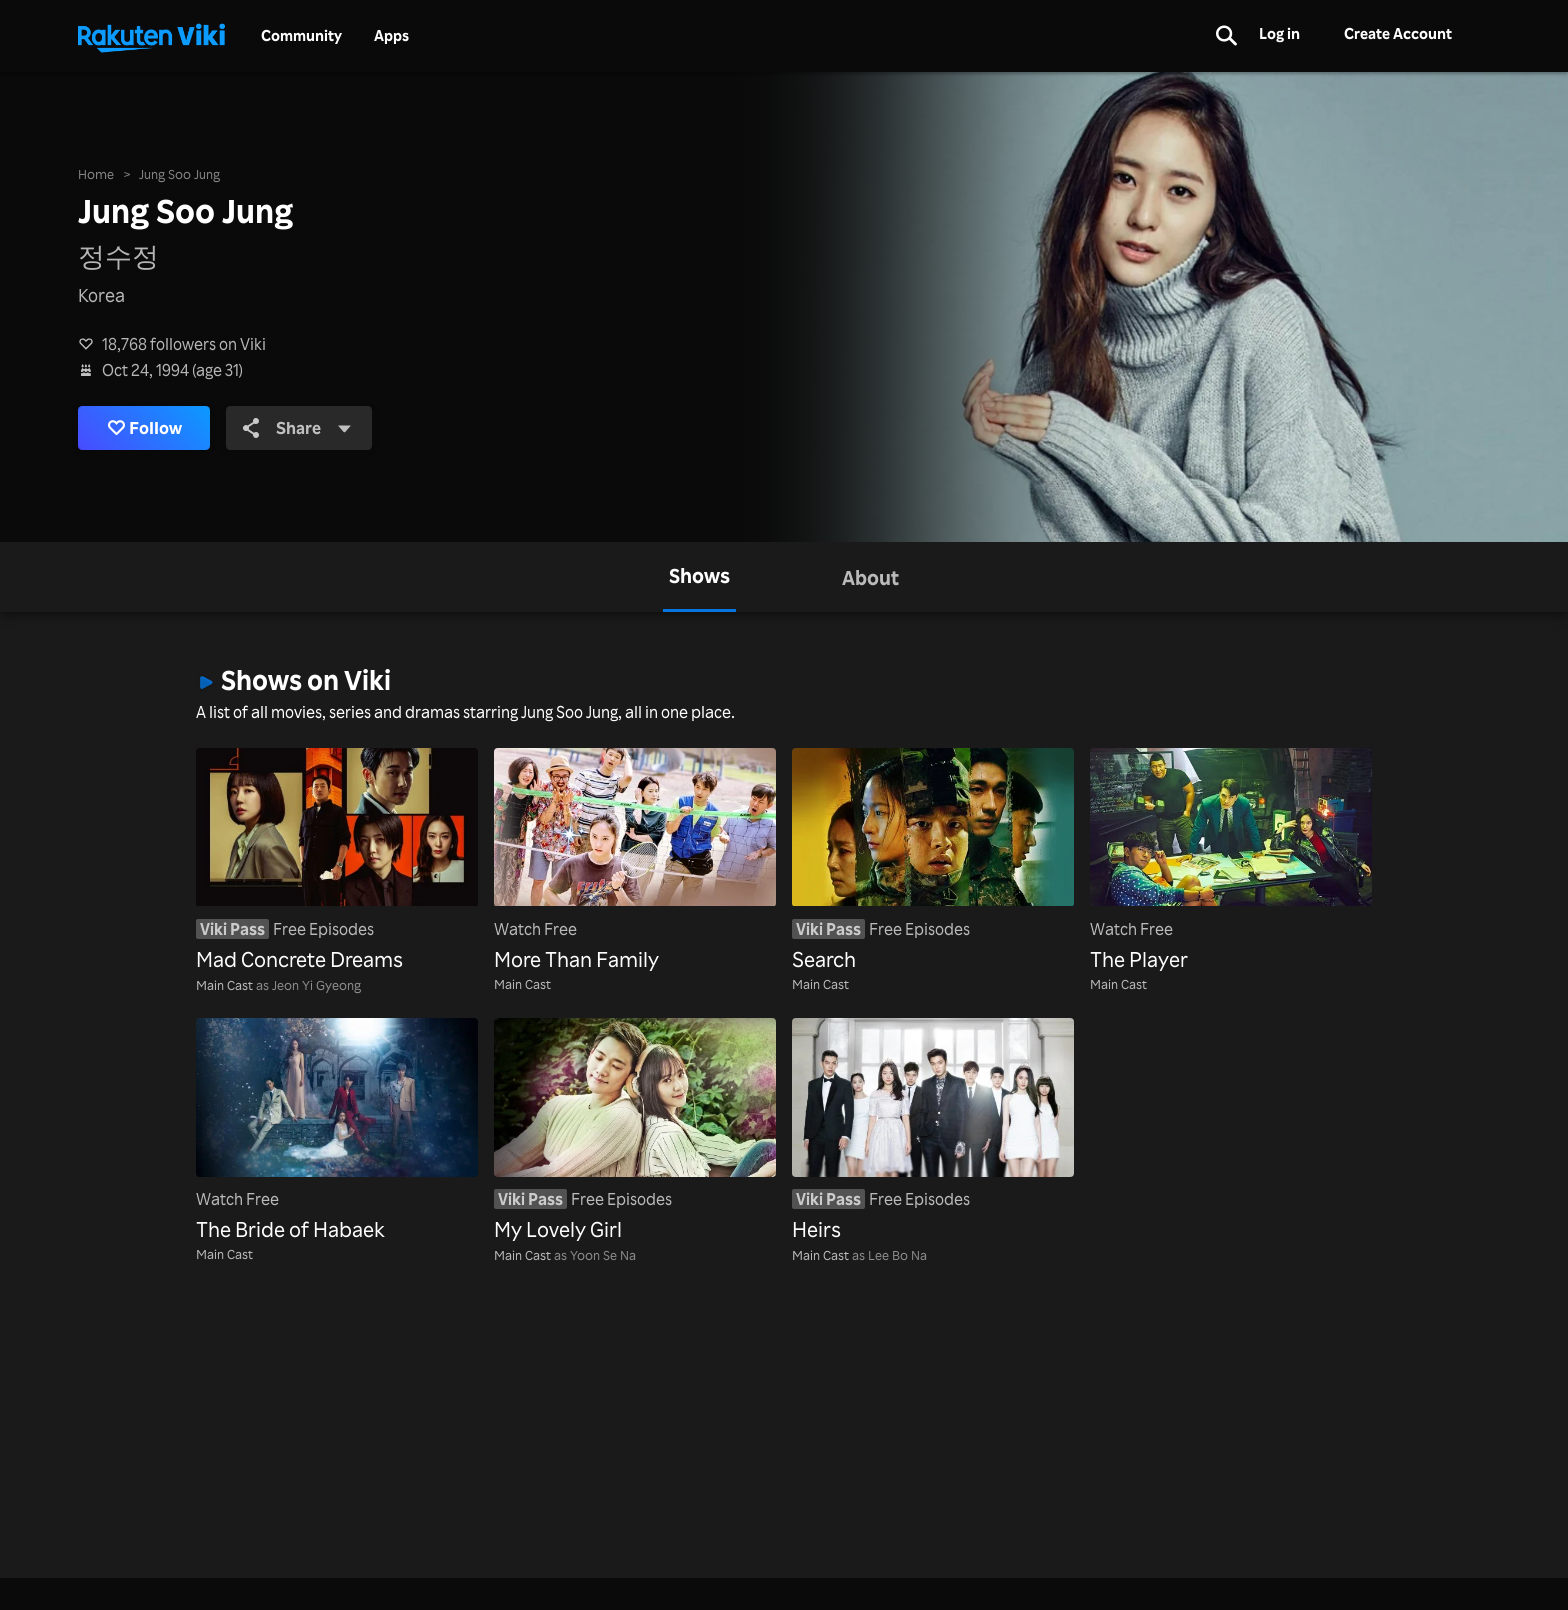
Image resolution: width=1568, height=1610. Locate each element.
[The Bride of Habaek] (337, 1131)
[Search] (933, 861)
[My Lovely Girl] (635, 1131)
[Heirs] (933, 1131)
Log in (1279, 33)
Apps (391, 36)
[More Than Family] (635, 861)
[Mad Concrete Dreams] (337, 861)
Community (301, 36)
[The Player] (1231, 861)
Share (306, 428)
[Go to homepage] (151, 36)
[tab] (699, 577)
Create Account (1398, 33)
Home (96, 172)
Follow (148, 428)
